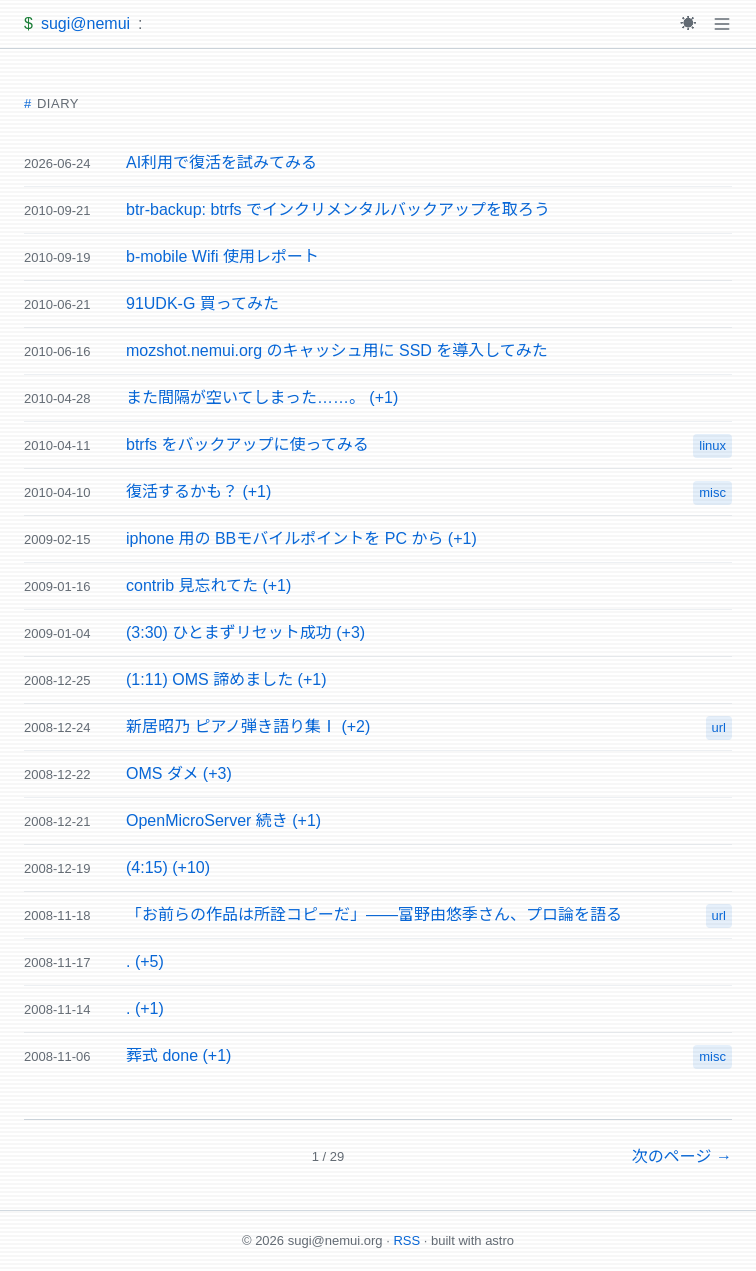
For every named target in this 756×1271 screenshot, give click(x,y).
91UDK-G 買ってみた (202, 303)
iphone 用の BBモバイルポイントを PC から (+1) (301, 538)
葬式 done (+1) (178, 1055)
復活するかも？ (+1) (198, 491)
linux (712, 445)
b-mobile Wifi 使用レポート (222, 256)
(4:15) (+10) (168, 867)
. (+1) (145, 1008)
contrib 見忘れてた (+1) (208, 585)
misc (712, 492)
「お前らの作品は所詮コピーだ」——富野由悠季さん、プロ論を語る (374, 914)
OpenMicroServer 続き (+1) (223, 820)
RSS (406, 1240)
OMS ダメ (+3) (179, 773)
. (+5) (145, 961)
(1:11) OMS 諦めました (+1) (226, 679)
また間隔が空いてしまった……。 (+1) (262, 397)
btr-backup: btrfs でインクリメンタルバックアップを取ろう (338, 209)
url (719, 727)
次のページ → (682, 1156)
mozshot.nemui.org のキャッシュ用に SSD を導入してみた (337, 350)
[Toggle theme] (688, 24)
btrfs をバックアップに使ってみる (247, 444)
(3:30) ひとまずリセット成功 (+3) (245, 632)
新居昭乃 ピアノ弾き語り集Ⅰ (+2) (248, 726)
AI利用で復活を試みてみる (221, 162)
